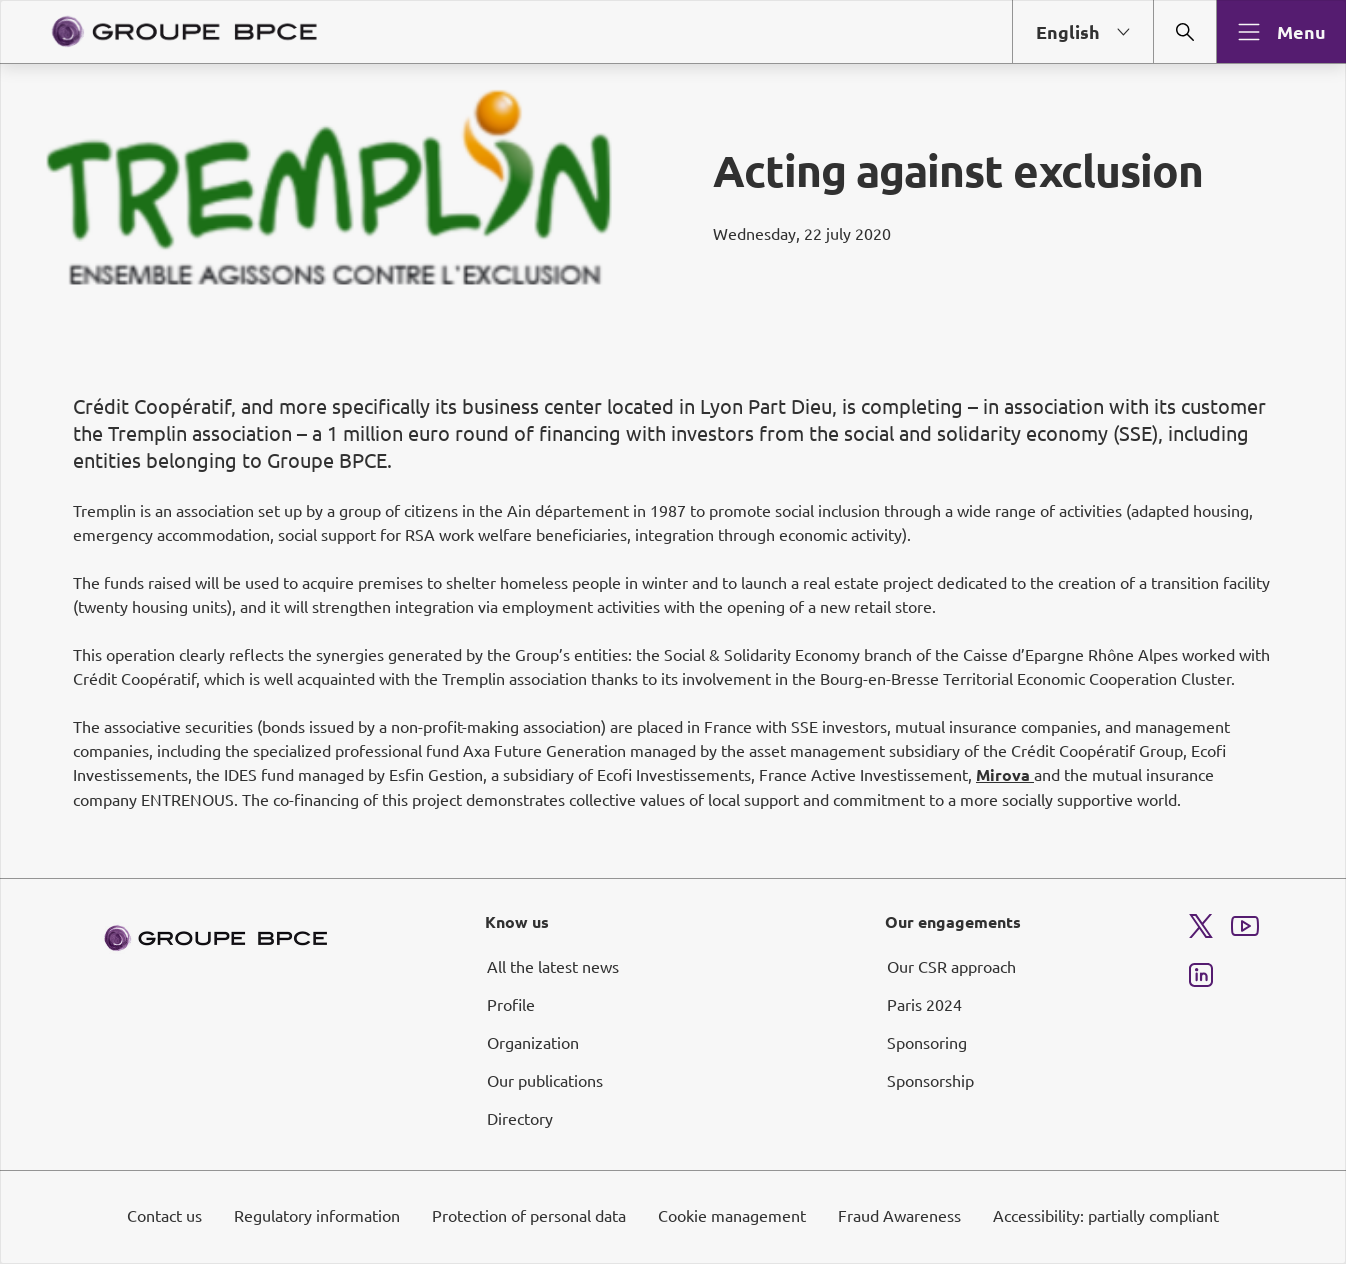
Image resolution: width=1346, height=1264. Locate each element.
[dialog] (673, 632)
